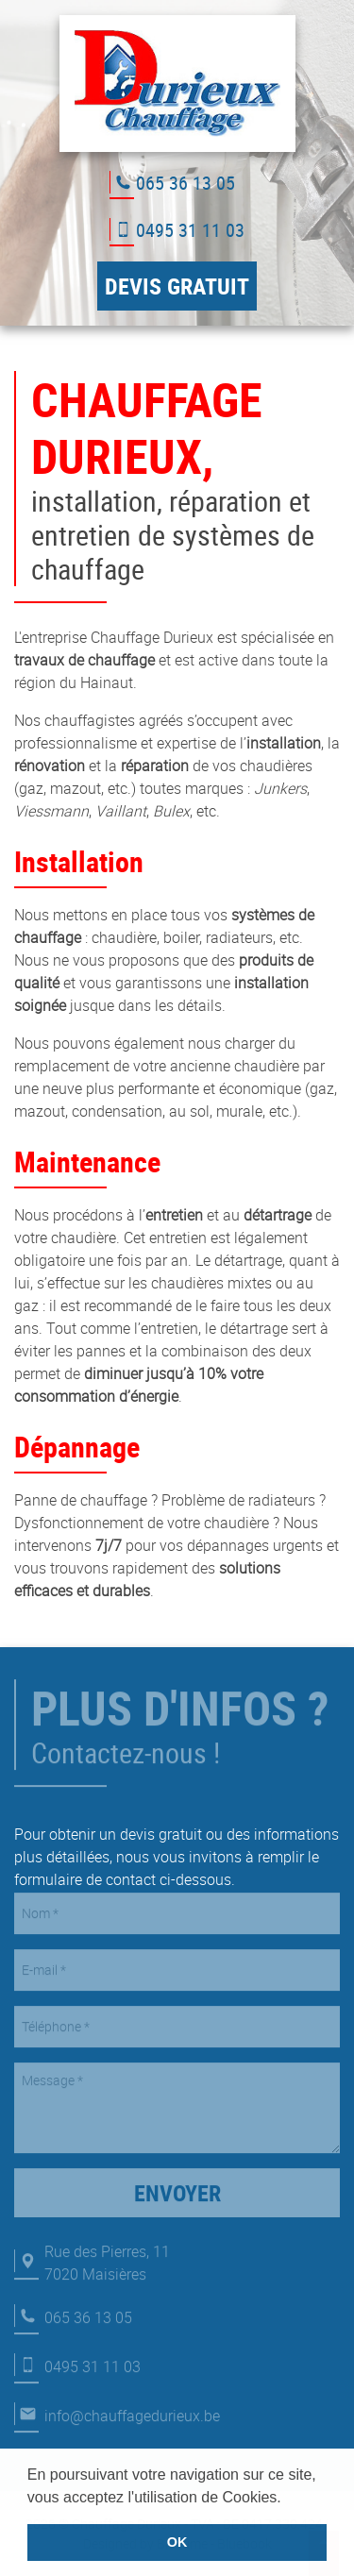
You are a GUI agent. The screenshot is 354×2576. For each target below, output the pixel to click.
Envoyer (177, 2185)
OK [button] (177, 2542)
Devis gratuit (177, 286)
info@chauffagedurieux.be (132, 2408)
